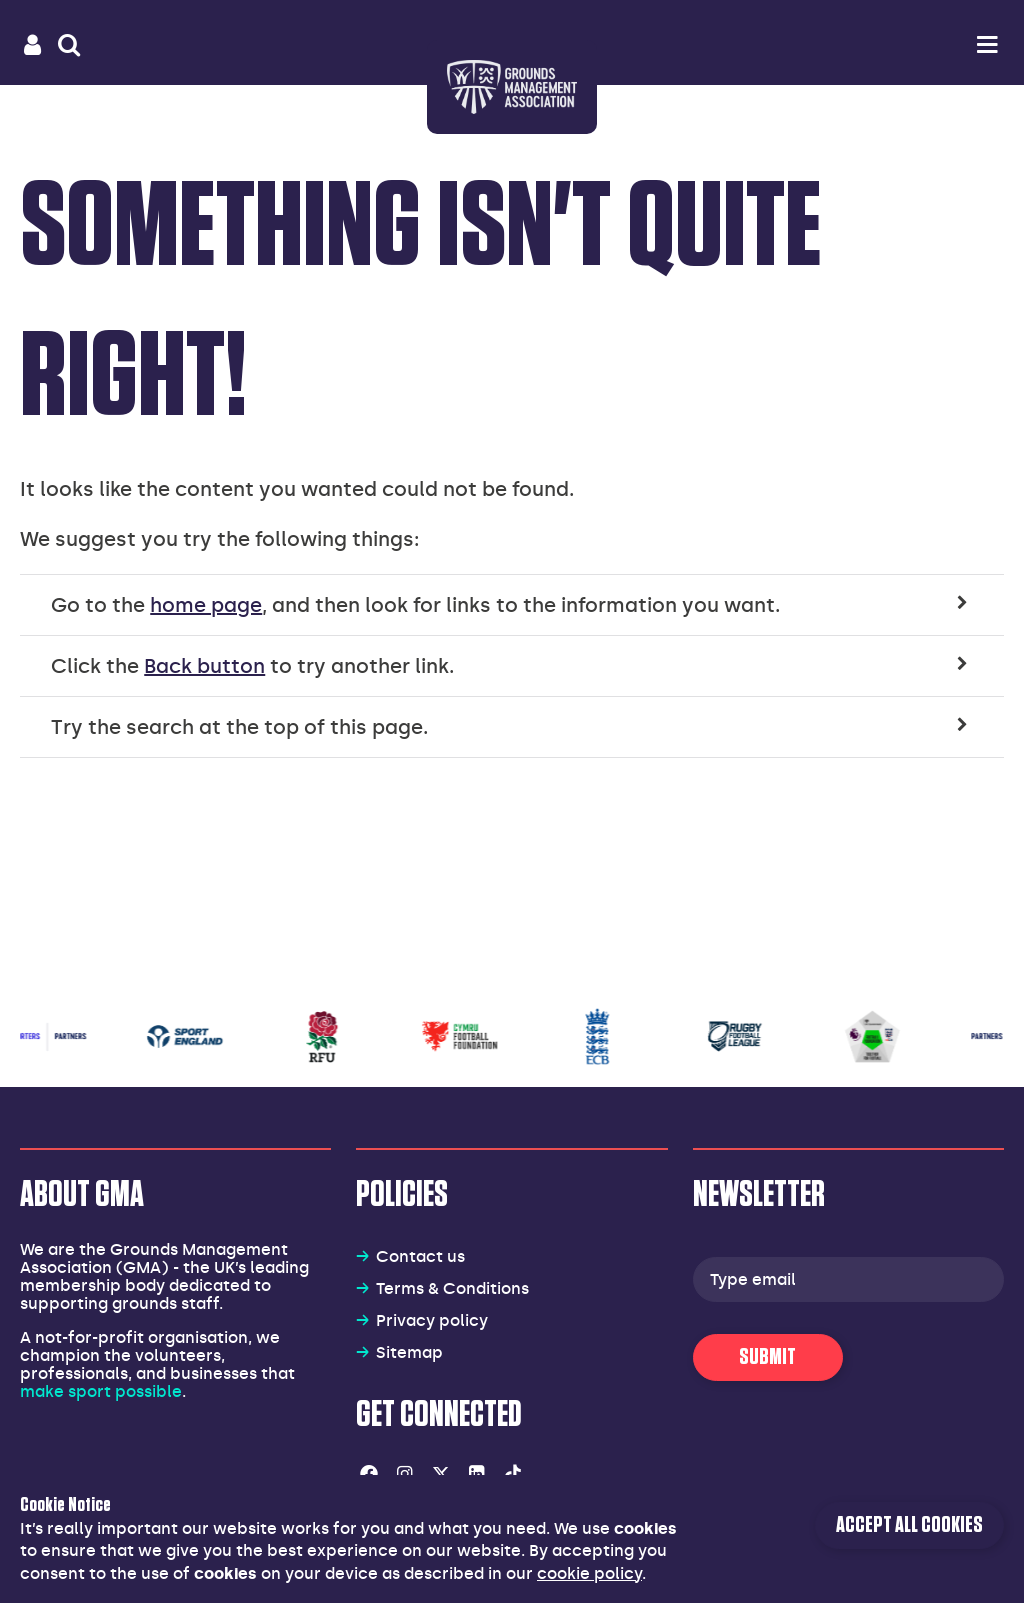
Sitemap (409, 1352)
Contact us (420, 1256)
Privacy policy (432, 1320)
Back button (204, 666)
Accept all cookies (909, 1525)
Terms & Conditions (452, 1288)
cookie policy (589, 1573)
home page (206, 605)
